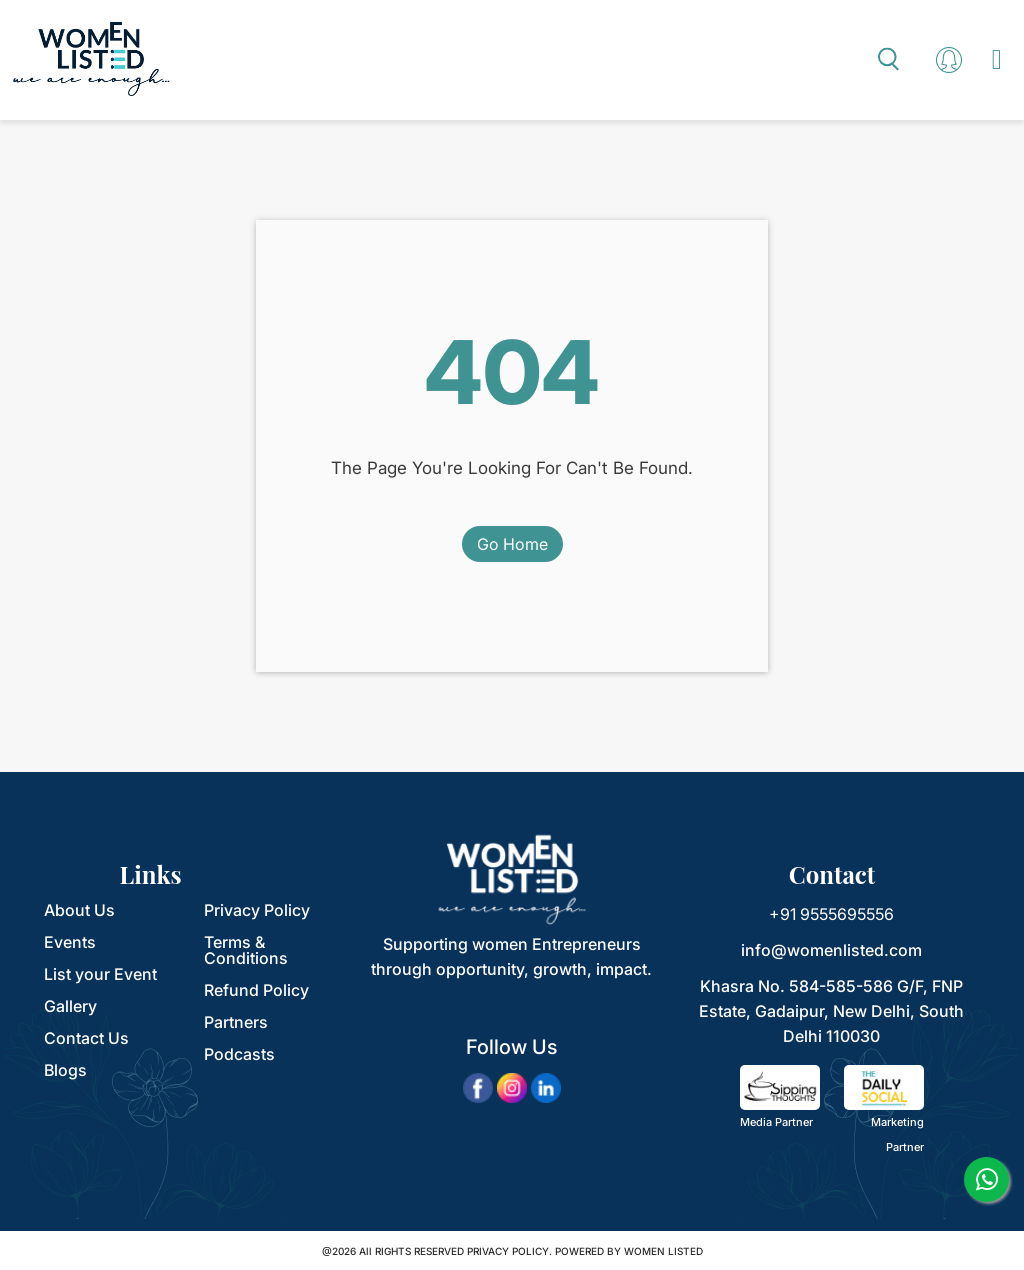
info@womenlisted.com (831, 950)
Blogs (65, 1070)
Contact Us (86, 1038)
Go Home (512, 544)
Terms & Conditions (246, 950)
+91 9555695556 (831, 914)
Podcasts (239, 1054)
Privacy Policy (257, 910)
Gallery (70, 1006)
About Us (79, 910)
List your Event (100, 974)
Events (70, 942)
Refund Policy (256, 990)
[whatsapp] (986, 1179)
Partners (236, 1022)
